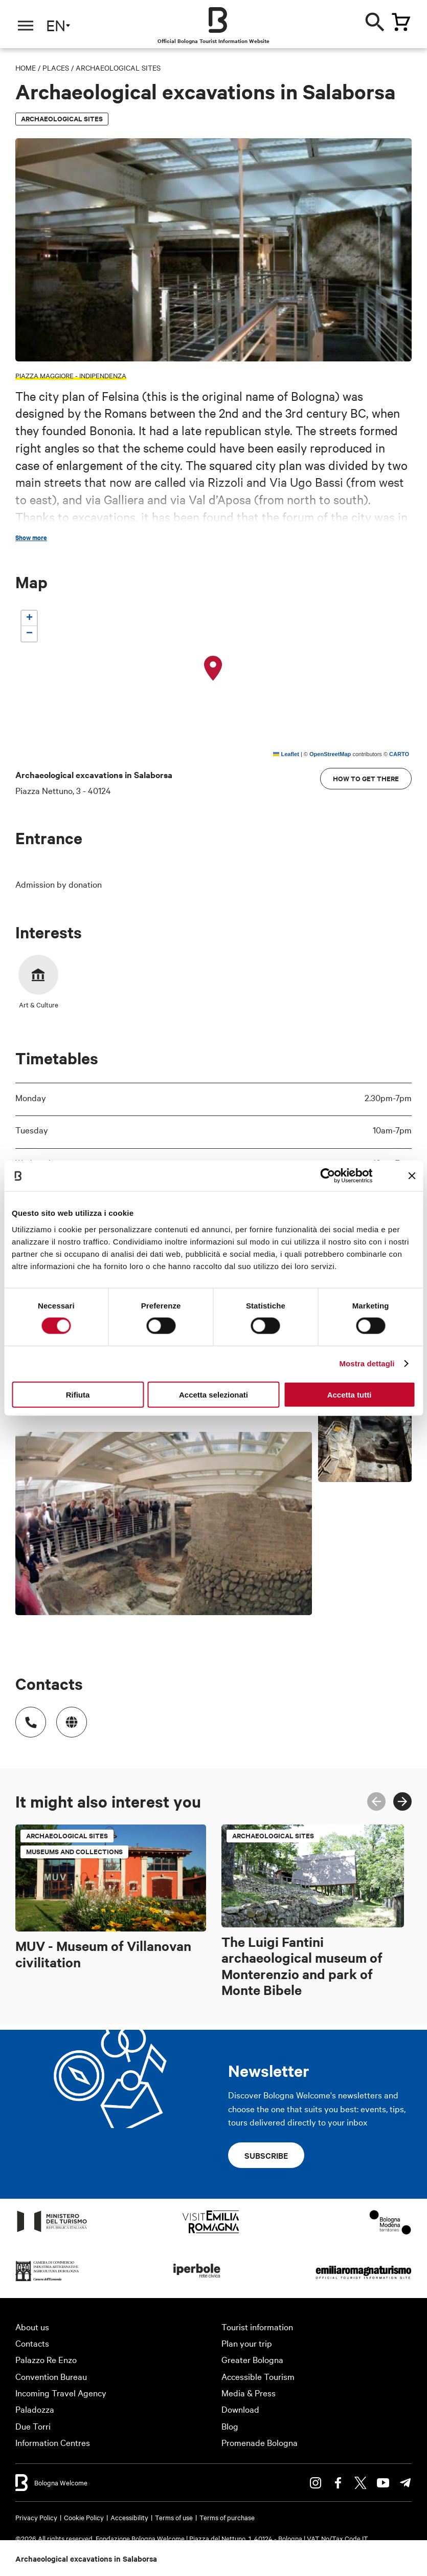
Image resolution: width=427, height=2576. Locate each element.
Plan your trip (246, 2343)
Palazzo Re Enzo (46, 2359)
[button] (213, 668)
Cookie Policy (84, 2517)
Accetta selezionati (213, 1394)
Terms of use (174, 2517)
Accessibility (129, 2517)
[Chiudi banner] (411, 1175)
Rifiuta (78, 1394)
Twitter (360, 2483)
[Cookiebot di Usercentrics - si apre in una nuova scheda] (328, 1176)
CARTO (399, 754)
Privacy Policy (36, 2517)
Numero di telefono (25, 1717)
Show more (31, 537)
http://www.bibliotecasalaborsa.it (66, 1717)
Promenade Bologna (259, 2442)
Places (55, 67)
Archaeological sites (118, 67)
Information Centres (52, 2442)
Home (25, 67)
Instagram (315, 2483)
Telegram (405, 2483)
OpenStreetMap (330, 754)
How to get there (366, 778)
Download (240, 2409)
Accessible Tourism (258, 2376)
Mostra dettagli (366, 1363)
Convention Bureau (51, 2376)
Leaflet (286, 754)
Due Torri (33, 2426)
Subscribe (266, 2155)
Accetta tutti (349, 1394)
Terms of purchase (227, 2517)
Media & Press (248, 2392)
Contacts (32, 2343)
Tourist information (257, 2326)
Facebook (338, 2483)
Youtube (383, 2483)
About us (32, 2326)
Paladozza (34, 2409)
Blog (229, 2426)
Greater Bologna (252, 2359)
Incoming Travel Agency (60, 2392)
